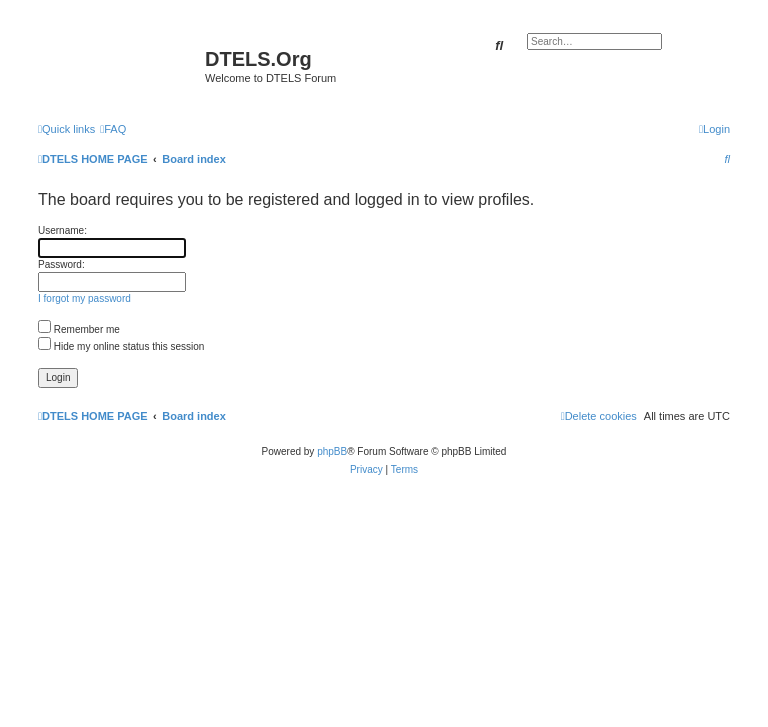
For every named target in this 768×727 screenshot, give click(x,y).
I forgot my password (84, 298)
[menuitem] (113, 129)
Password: (61, 264)
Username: (62, 230)
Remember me (79, 329)
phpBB (332, 451)
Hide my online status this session (121, 346)
